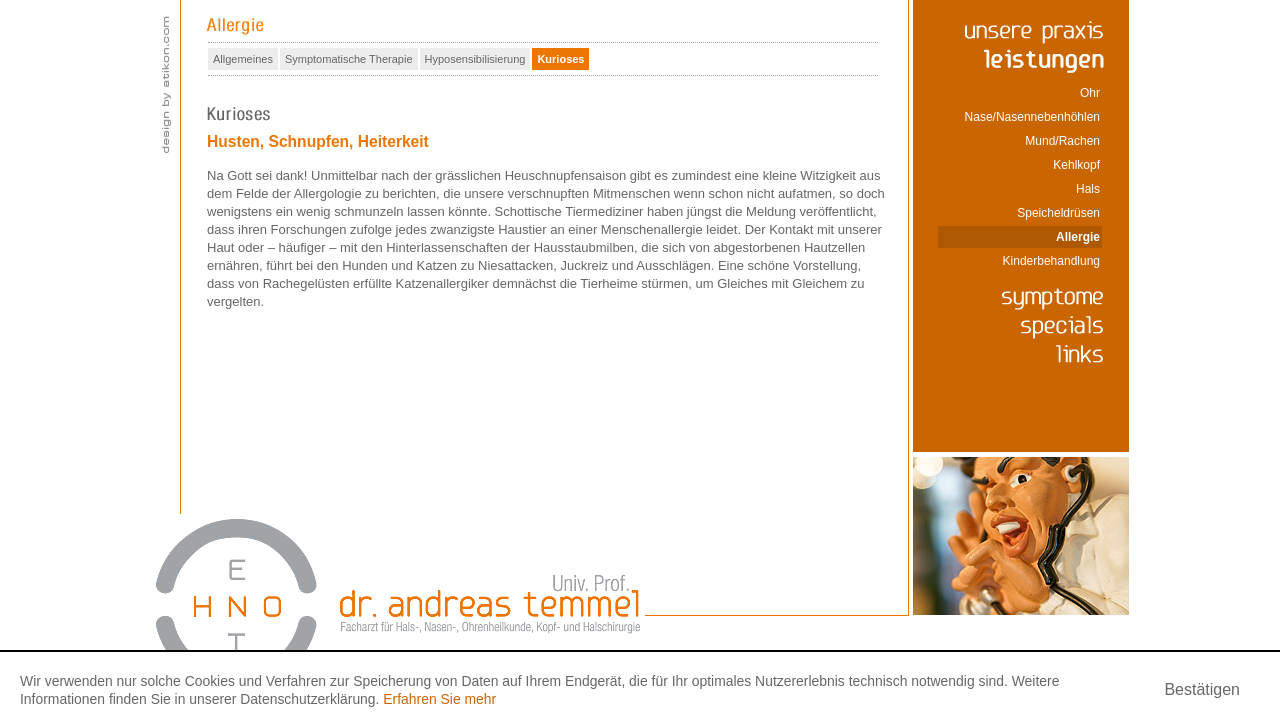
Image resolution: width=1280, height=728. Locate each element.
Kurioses (560, 59)
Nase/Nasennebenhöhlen (1032, 117)
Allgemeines (243, 59)
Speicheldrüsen (1058, 213)
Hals (1088, 189)
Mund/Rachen (1062, 141)
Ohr (1090, 93)
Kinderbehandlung (1051, 261)
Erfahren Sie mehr (439, 699)
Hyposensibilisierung (475, 59)
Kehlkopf (1076, 165)
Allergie (1078, 237)
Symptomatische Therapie (349, 59)
